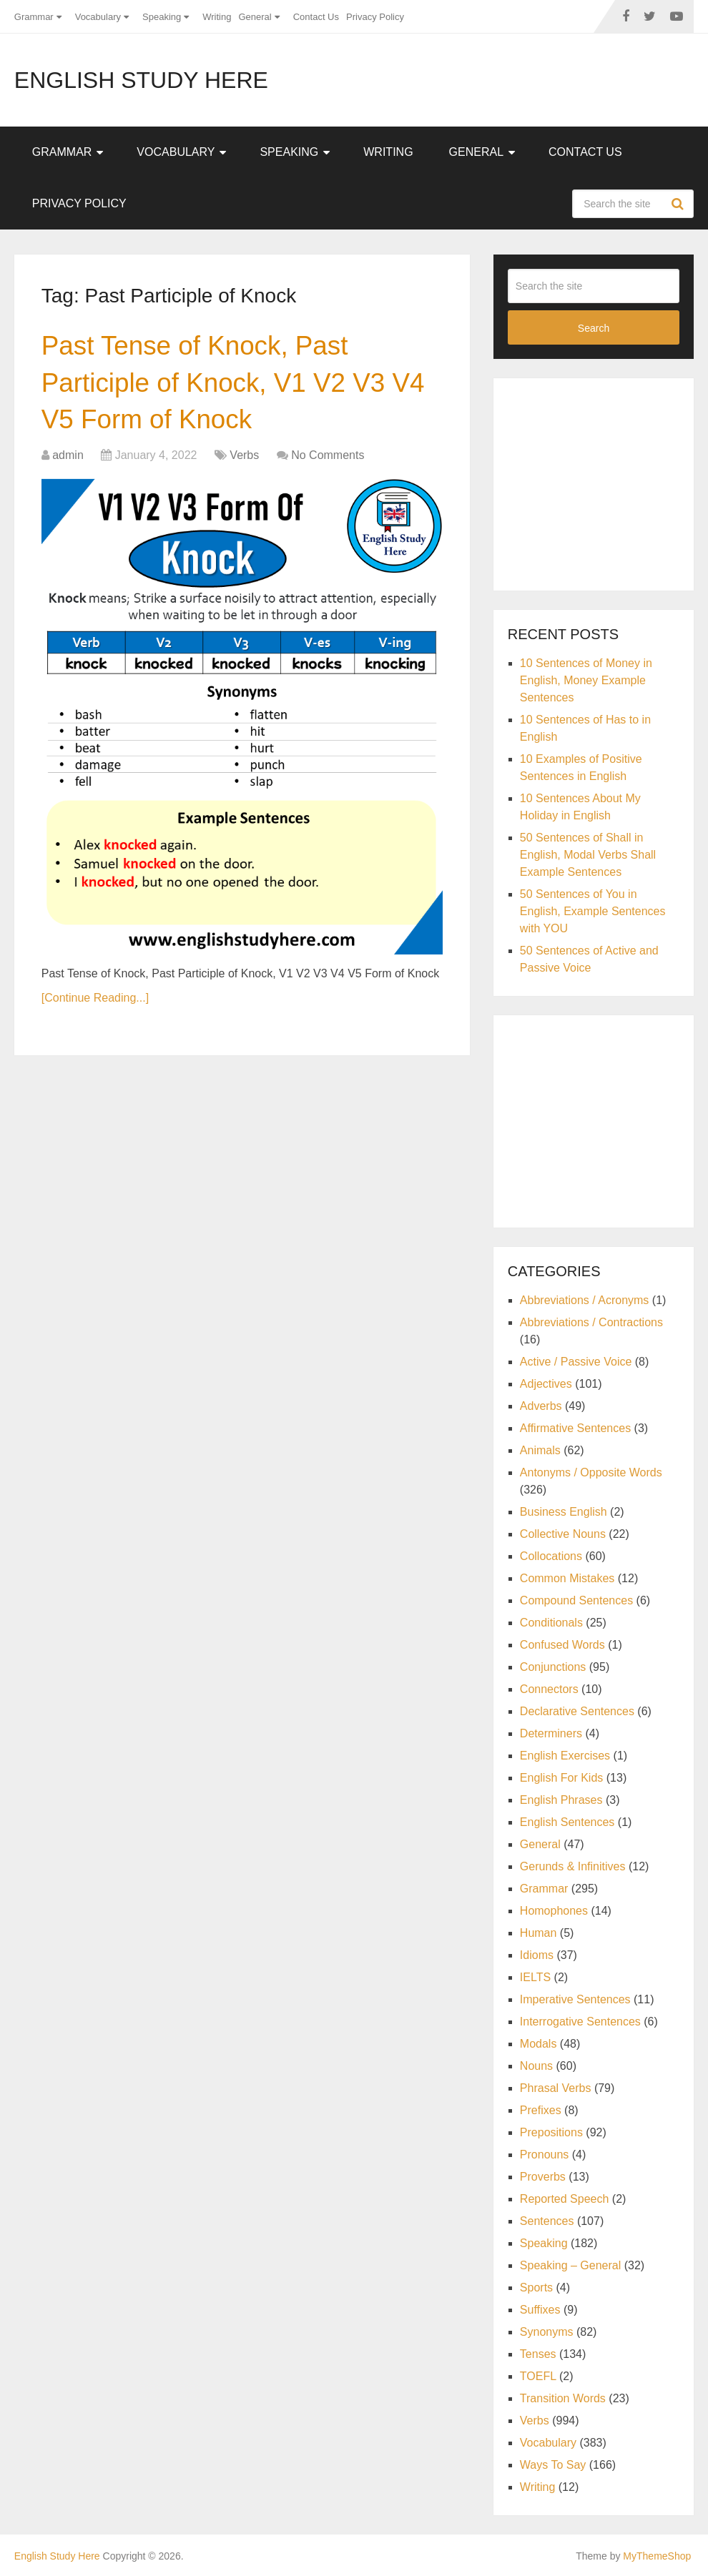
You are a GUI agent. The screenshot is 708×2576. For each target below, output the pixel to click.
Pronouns (544, 2154)
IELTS (535, 1977)
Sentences (547, 2221)
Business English (563, 1512)
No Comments (327, 459)
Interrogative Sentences (580, 2021)
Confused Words (562, 1645)
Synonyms (547, 2332)
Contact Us (316, 16)
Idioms (537, 1955)
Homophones (554, 1911)
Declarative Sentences (577, 1711)
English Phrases (561, 1800)
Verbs (244, 459)
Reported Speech (564, 2199)
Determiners (551, 1733)
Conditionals (551, 1623)
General (254, 16)
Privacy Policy (375, 16)
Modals (538, 2044)
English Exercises (565, 1756)
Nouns (536, 2066)
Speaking (161, 16)
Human (538, 1933)
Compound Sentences (576, 1600)
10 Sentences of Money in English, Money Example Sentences (586, 680)
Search (679, 203)
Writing (216, 16)
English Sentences (567, 1822)
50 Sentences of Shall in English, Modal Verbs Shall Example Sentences (588, 854)
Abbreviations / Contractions (591, 1322)
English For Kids (562, 1778)
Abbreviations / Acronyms (584, 1300)
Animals (540, 1450)
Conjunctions (553, 1667)
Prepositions (551, 2132)
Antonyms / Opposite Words (591, 1472)
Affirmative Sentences (575, 1428)
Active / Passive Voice (576, 1362)
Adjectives (546, 1384)
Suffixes (540, 2310)
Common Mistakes (567, 1578)
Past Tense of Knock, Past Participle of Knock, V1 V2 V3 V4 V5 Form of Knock (239, 384)
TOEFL (538, 2376)
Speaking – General (570, 2265)
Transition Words (563, 2398)
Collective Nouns (563, 1534)
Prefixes (540, 2110)
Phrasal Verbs (555, 2088)
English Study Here (141, 80)
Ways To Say (553, 2465)
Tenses (538, 2354)
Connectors (549, 1689)
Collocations (551, 1556)
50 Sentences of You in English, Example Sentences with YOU (593, 911)
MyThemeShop (657, 2556)
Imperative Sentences (575, 1999)
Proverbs (543, 2177)
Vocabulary (98, 16)
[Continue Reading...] (95, 1001)
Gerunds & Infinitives (573, 1866)
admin (68, 459)
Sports (536, 2287)
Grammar (34, 16)
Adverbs (541, 1406)
